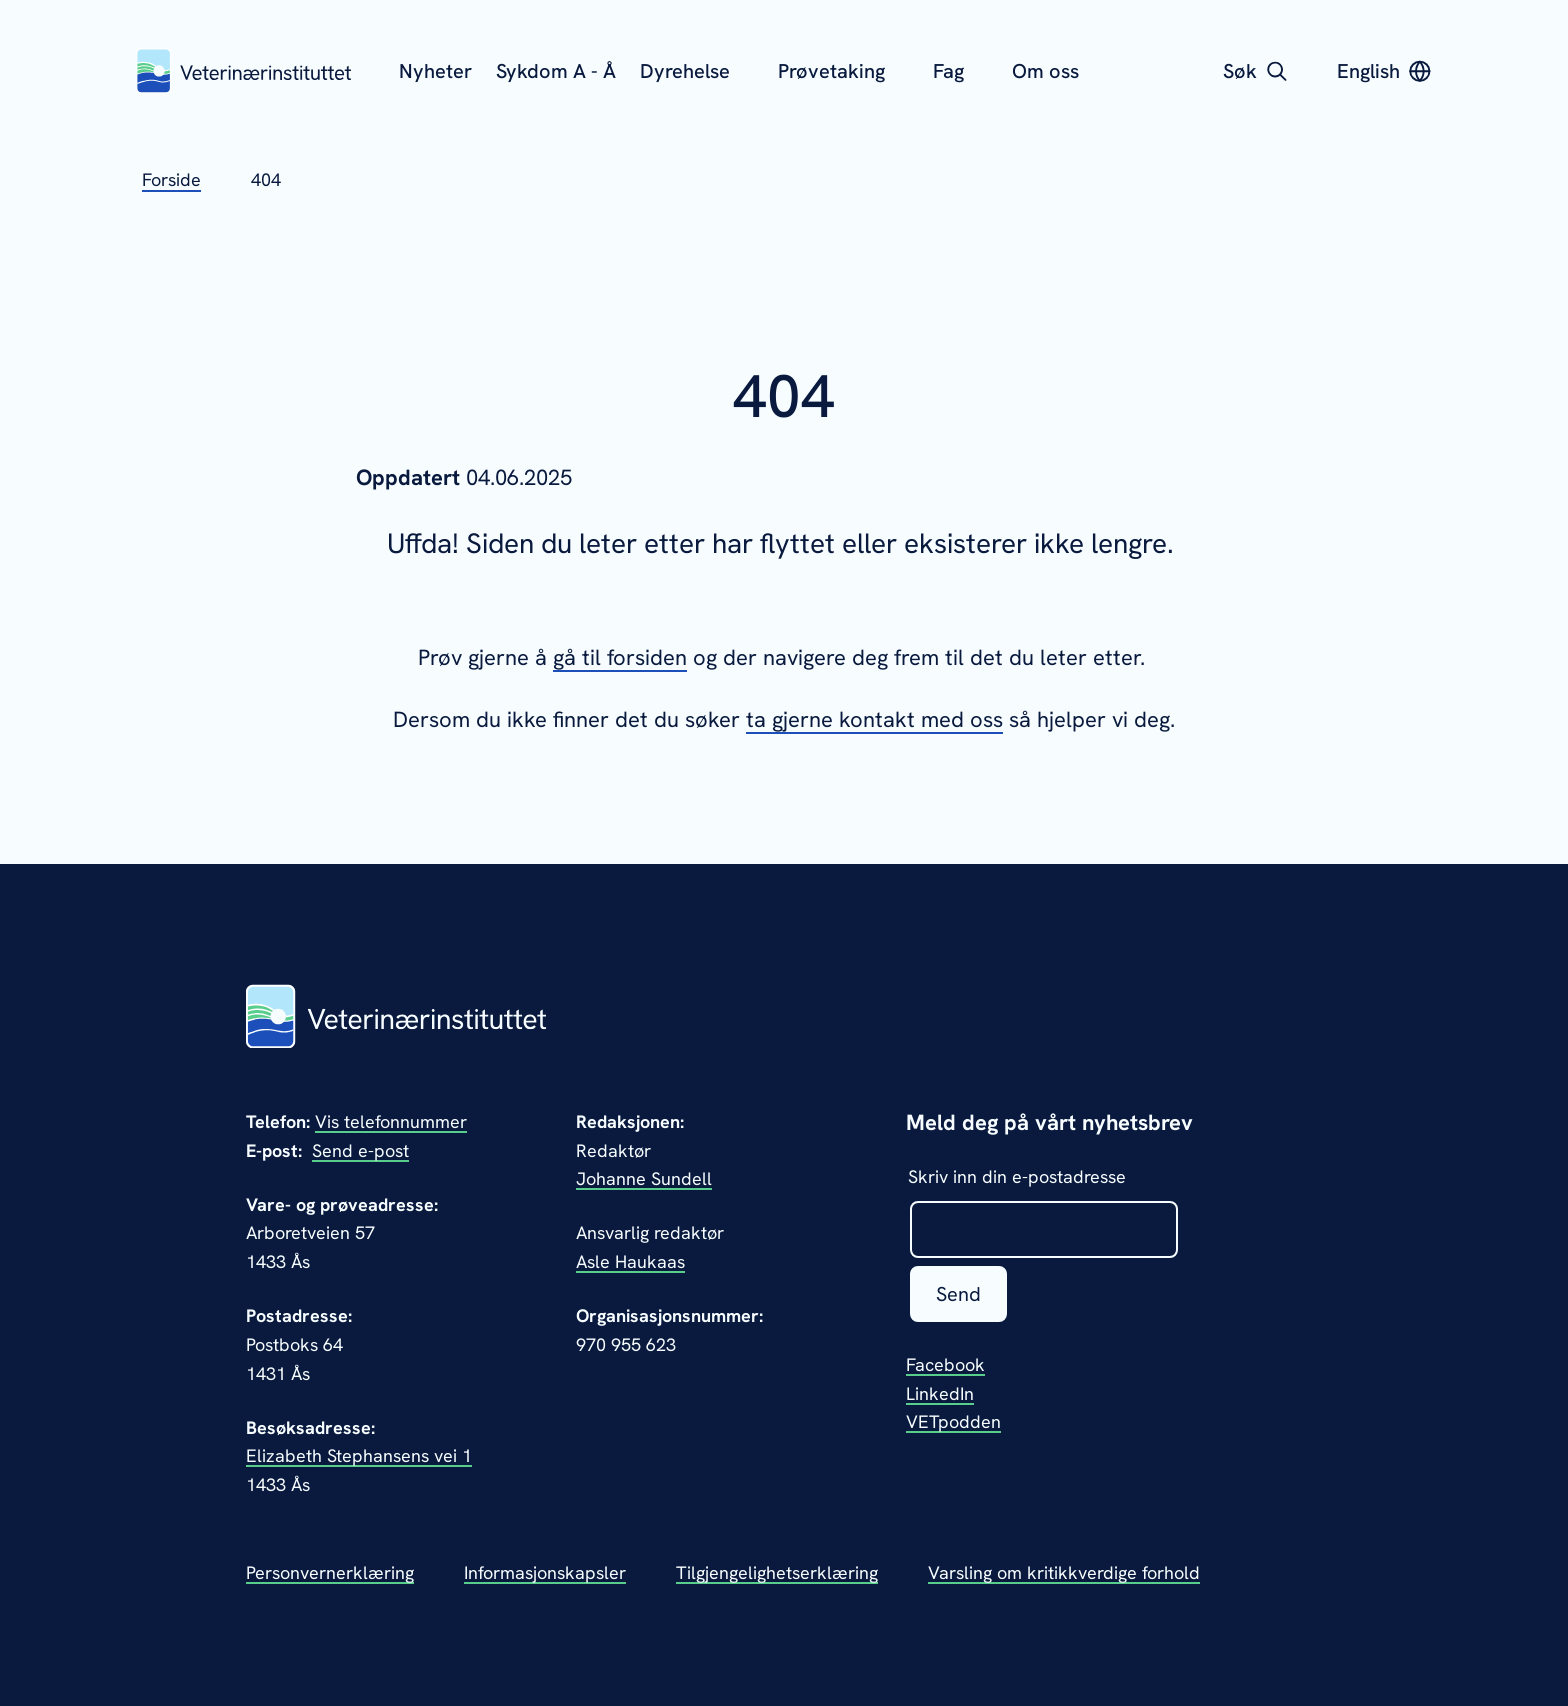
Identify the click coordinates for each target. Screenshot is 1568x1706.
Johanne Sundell (644, 1178)
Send (958, 1294)
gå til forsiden (620, 657)
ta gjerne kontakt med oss (874, 719)
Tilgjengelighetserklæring (777, 1572)
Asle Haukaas (630, 1261)
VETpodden (953, 1421)
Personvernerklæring (330, 1572)
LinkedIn (940, 1393)
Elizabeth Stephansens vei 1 (359, 1455)
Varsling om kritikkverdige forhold (1064, 1572)
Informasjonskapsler (545, 1572)
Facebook (945, 1364)
